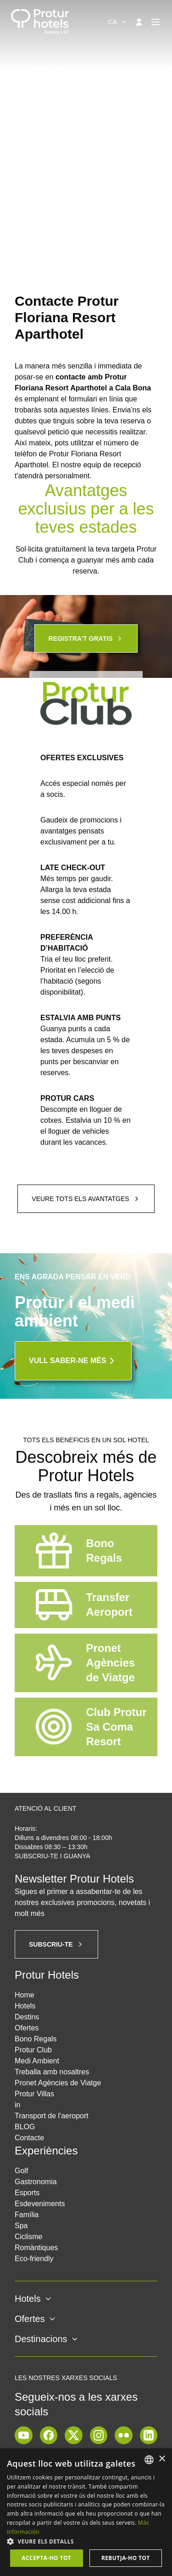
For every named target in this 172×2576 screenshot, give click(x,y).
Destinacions (46, 2339)
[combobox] (118, 22)
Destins (27, 2017)
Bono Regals (36, 2039)
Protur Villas (34, 2094)
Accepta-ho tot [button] (46, 2558)
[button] (86, 2541)
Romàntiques (36, 2247)
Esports (27, 2193)
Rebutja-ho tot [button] (125, 2558)
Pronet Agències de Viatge (58, 2083)
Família (27, 2215)
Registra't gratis (86, 638)
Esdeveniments (40, 2204)
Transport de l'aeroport (52, 2116)
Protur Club (33, 2050)
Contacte (29, 2138)
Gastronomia (36, 2182)
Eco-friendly (34, 2258)
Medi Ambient (37, 2061)
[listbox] (149, 2459)
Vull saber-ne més (73, 1360)
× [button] (161, 2459)
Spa (21, 2226)
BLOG (25, 2127)
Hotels (25, 2006)
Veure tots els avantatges (86, 1198)
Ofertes (27, 2028)
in (17, 2105)
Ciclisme (28, 2236)
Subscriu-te (56, 1944)
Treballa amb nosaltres (52, 2072)
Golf (21, 2171)
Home (24, 1995)
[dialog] (86, 2512)
